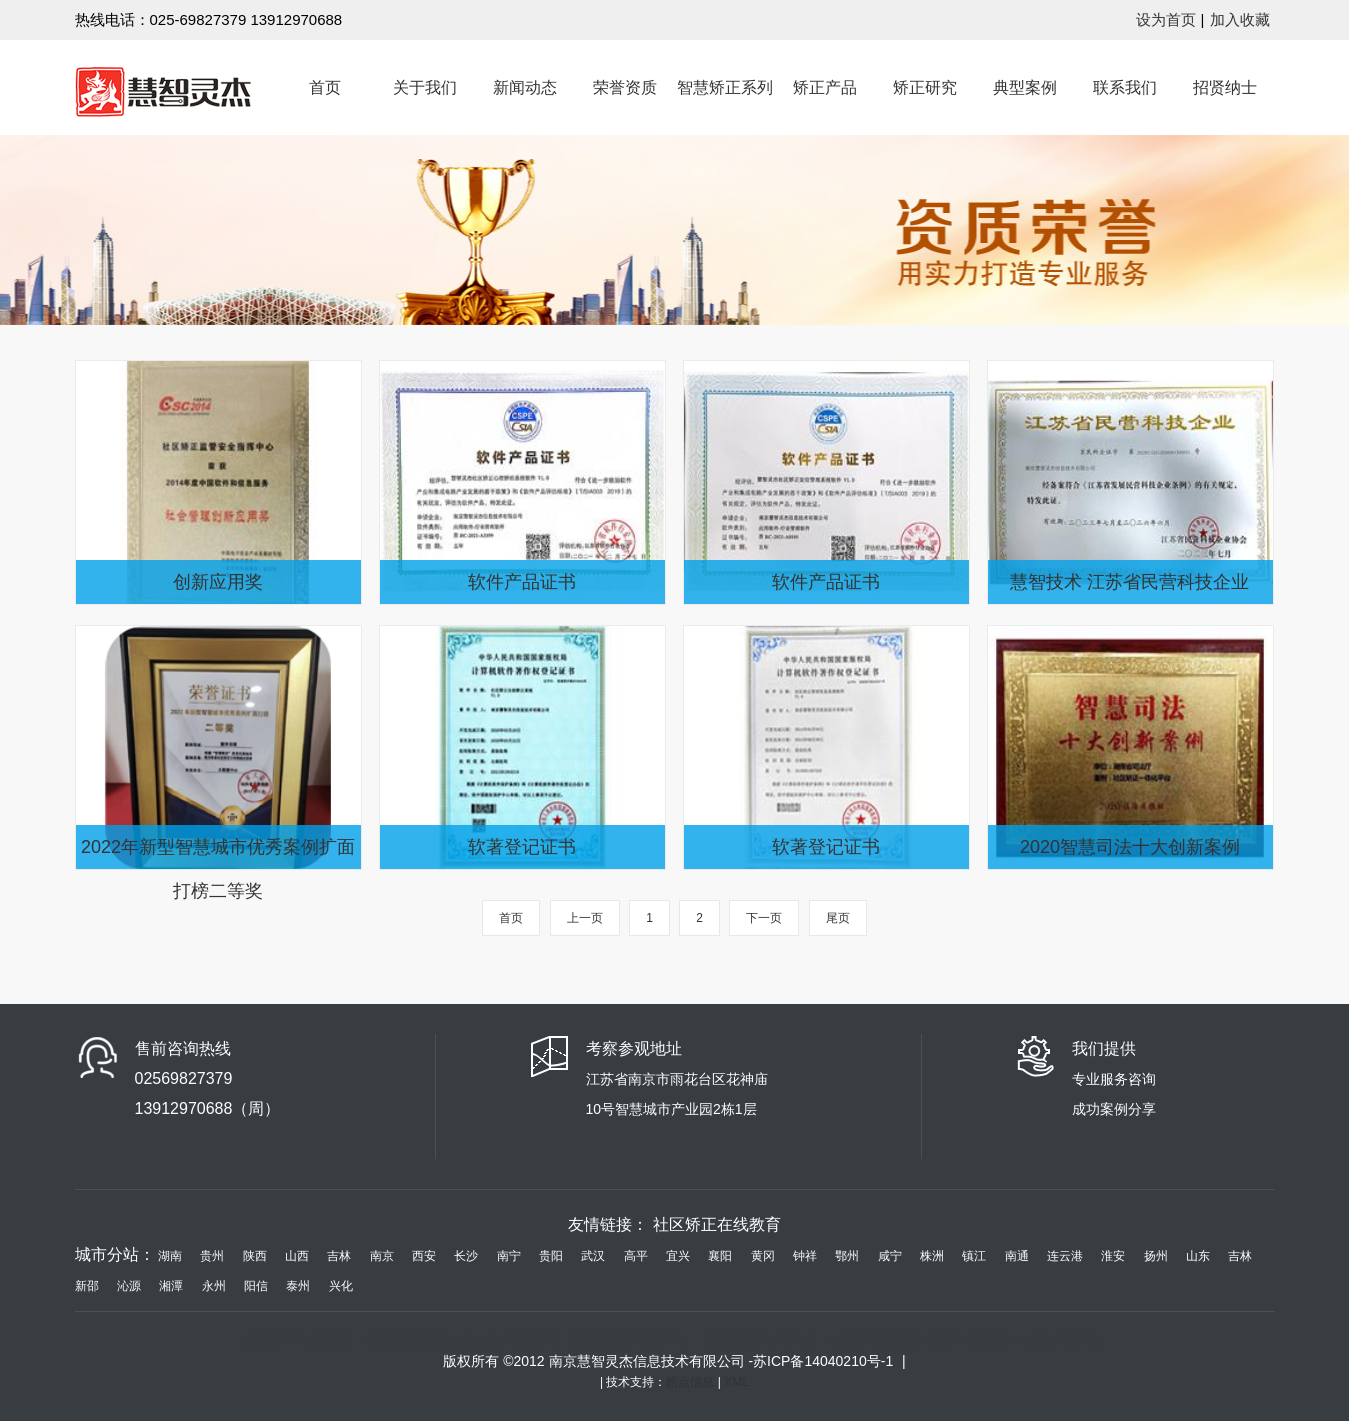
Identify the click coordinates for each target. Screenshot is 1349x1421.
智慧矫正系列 (725, 87)
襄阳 (720, 1256)
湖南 (170, 1256)
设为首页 (1166, 19)
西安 (424, 1256)
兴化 (341, 1286)
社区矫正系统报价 (876, 1340)
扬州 (1156, 1256)
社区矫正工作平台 (642, 1340)
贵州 (212, 1256)
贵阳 (551, 1256)
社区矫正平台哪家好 (297, 1340)
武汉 (593, 1256)
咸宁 (890, 1256)
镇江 (974, 1256)
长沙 (466, 1256)
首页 (325, 87)
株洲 (932, 1256)
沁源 (129, 1286)
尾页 (838, 918)
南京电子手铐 (741, 1340)
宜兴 (678, 1256)
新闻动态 (525, 87)
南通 (1017, 1256)
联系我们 (1125, 87)
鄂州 (847, 1256)
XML (736, 1382)
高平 (636, 1256)
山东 (1198, 1256)
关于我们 (425, 87)
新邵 (87, 1286)
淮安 (1113, 1256)
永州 (214, 1286)
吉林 (339, 1256)
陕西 (255, 1256)
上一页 (585, 918)
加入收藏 (1240, 19)
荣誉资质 (625, 87)
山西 (297, 1256)
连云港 (1065, 1256)
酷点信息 (691, 1382)
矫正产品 (825, 87)
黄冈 (763, 1256)
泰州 (298, 1286)
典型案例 (1025, 87)
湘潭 (171, 1286)
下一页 (764, 918)
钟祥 (805, 1256)
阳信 (256, 1286)
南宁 (509, 1256)
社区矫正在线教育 (717, 1224)
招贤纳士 (1225, 87)
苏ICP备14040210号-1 (825, 1361)
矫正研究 (925, 87)
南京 (382, 1256)
